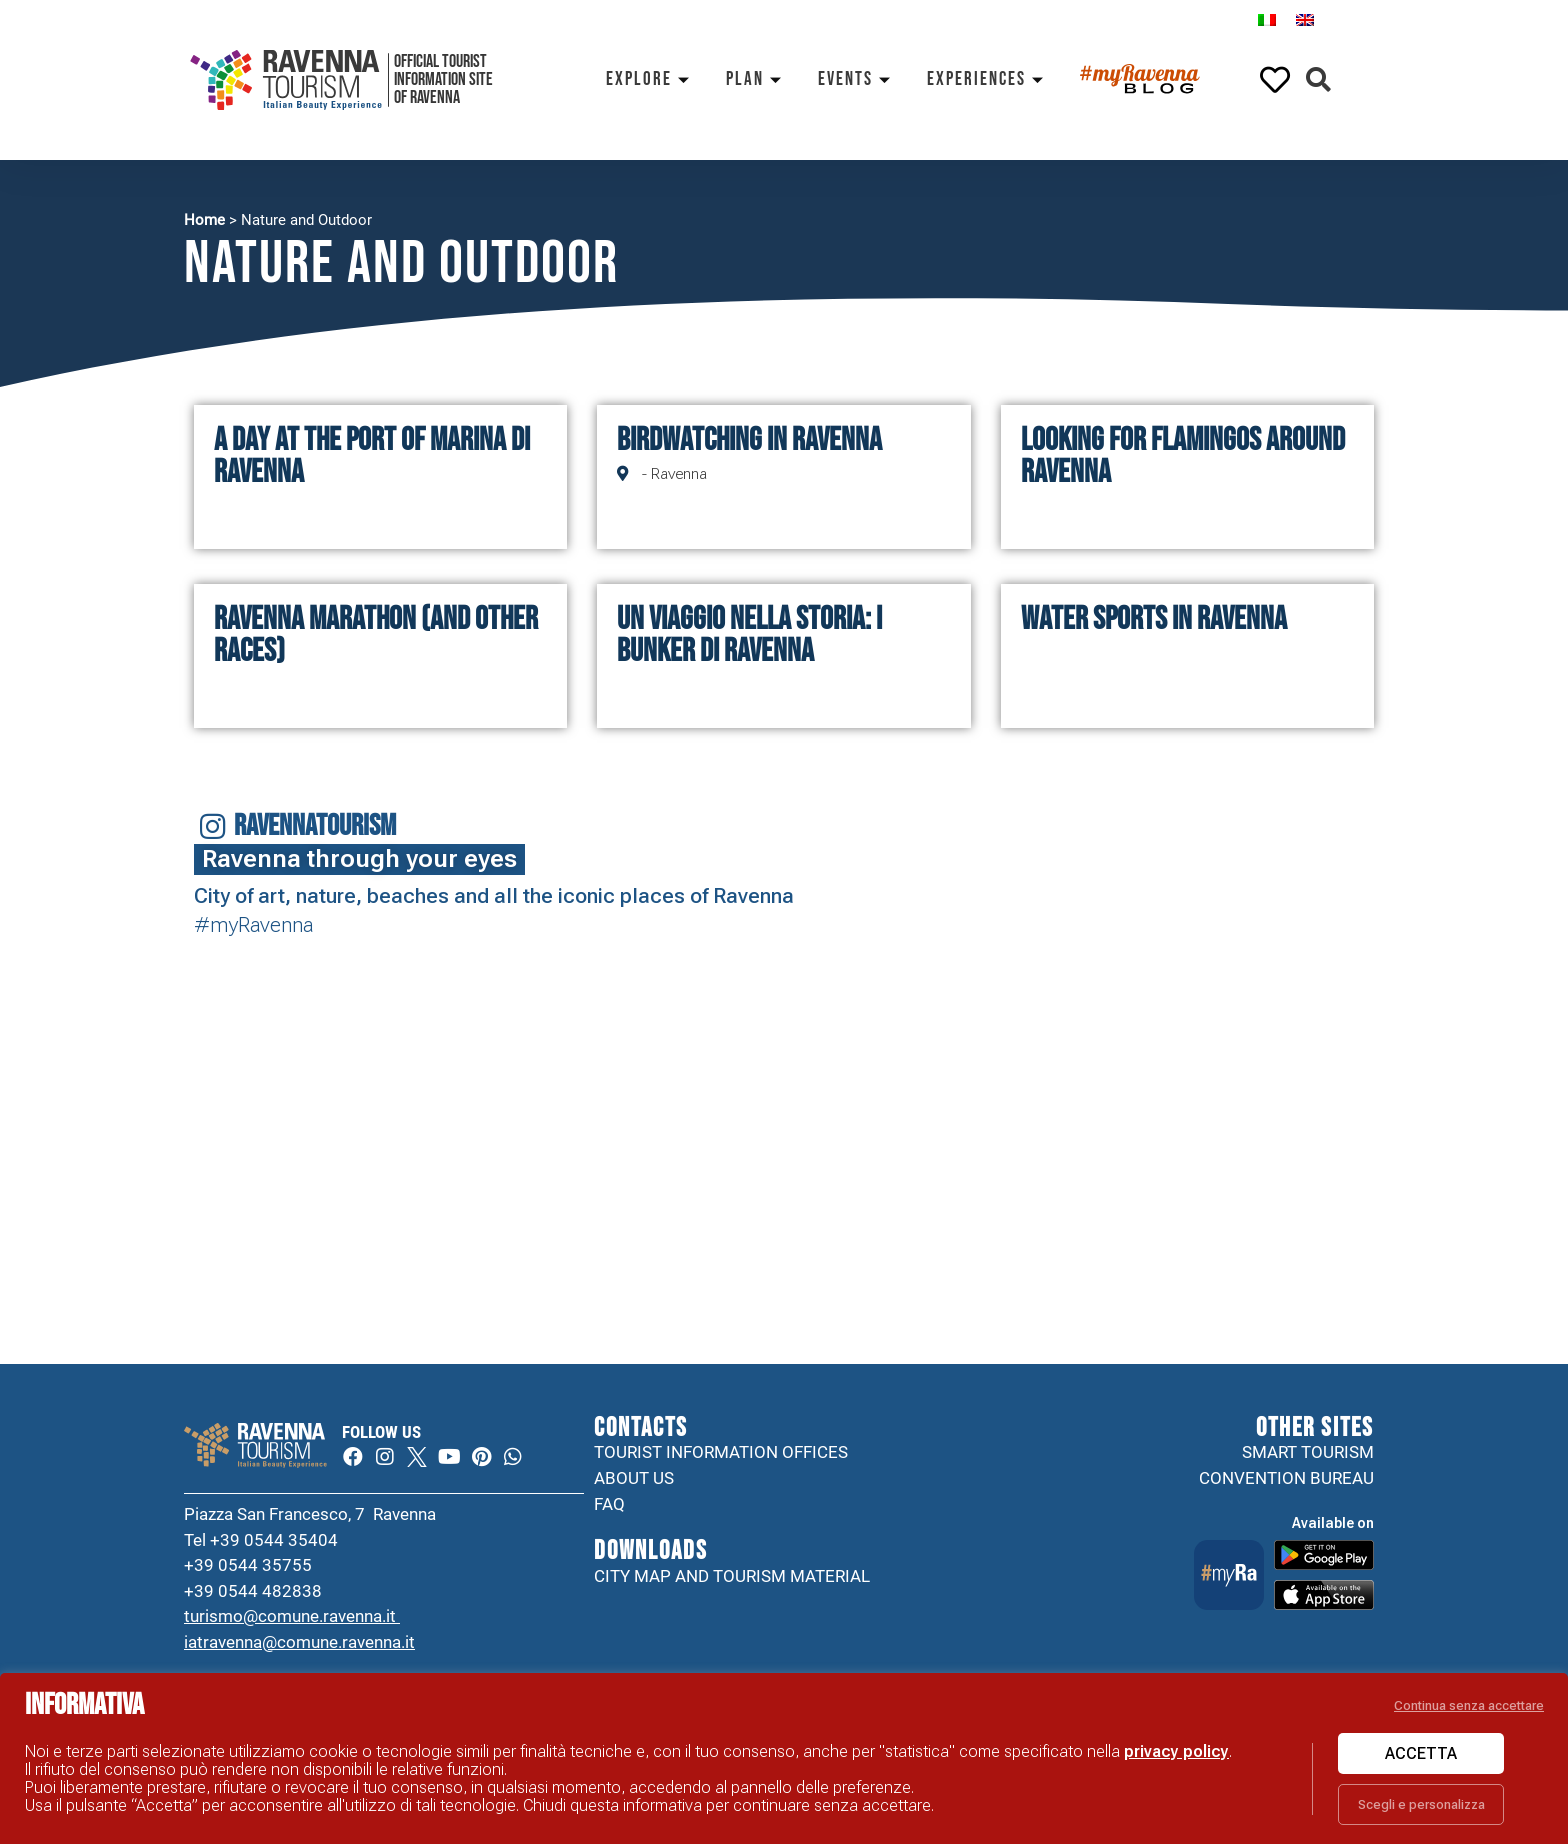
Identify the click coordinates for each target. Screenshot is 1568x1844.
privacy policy (1176, 1751)
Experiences (988, 79)
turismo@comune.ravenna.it (292, 1616)
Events (857, 79)
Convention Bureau (1286, 1478)
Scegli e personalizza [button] (1421, 1804)
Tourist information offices (721, 1452)
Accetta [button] (1421, 1753)
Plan (757, 79)
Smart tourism (1308, 1452)
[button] (1318, 80)
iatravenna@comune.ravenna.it (299, 1642)
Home (204, 220)
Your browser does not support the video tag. (1265, 1253)
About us (634, 1478)
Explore (651, 79)
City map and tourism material (732, 1576)
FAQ (609, 1504)
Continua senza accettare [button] (1469, 1705)
